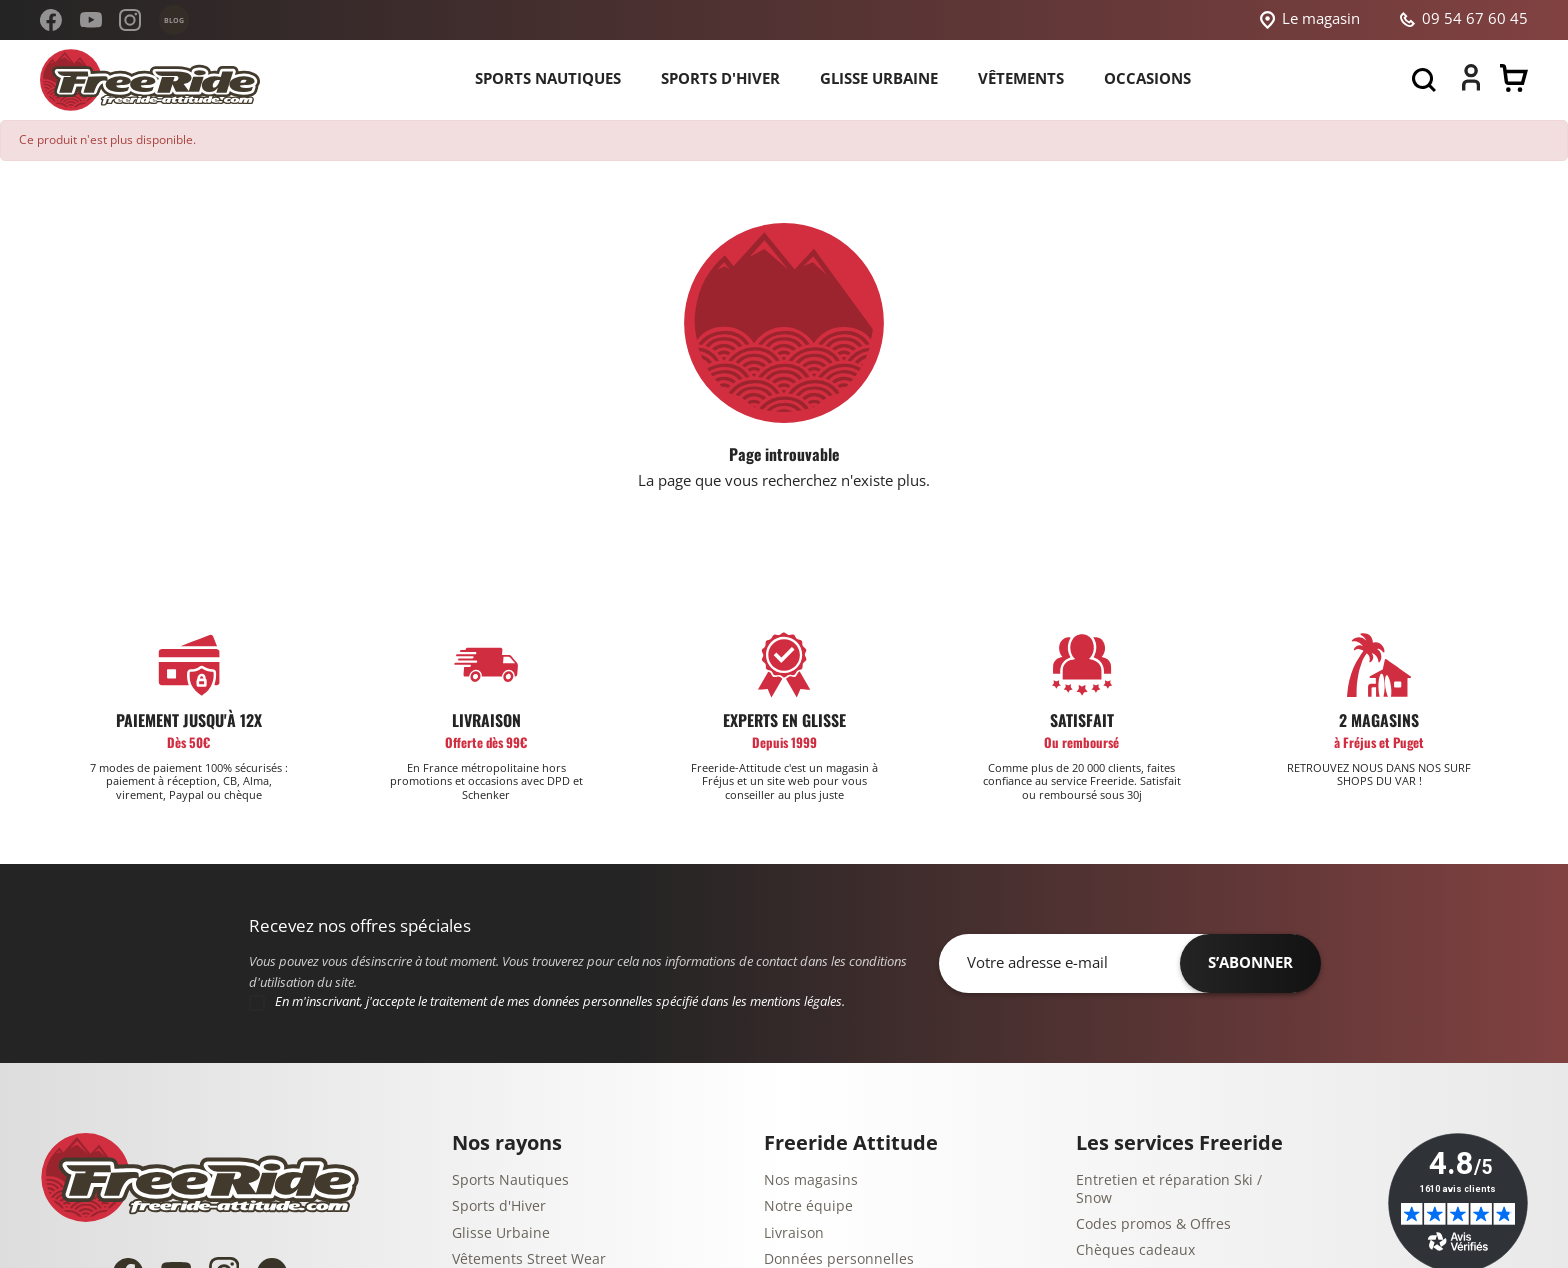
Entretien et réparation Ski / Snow (1169, 1189)
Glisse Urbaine (501, 1233)
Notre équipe (808, 1206)
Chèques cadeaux (1135, 1250)
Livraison (794, 1233)
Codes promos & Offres (1153, 1224)
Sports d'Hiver (499, 1206)
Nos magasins (811, 1180)
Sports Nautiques (510, 1180)
